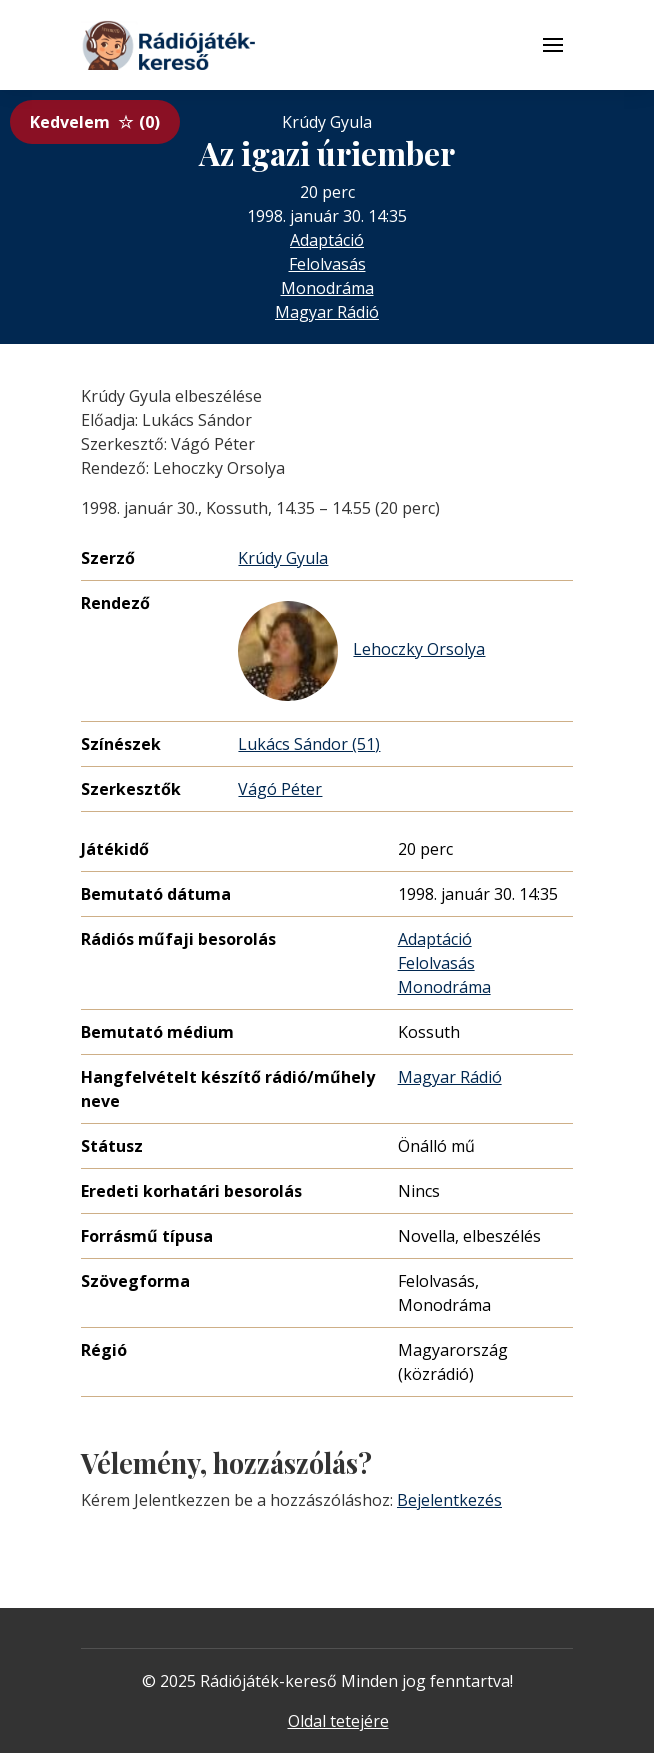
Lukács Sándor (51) (309, 744)
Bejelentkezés (449, 1500)
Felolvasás (327, 264)
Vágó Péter (280, 789)
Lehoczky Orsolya (361, 651)
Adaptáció (327, 240)
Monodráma (327, 288)
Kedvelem (95, 122)
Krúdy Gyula (283, 558)
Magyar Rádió (327, 312)
